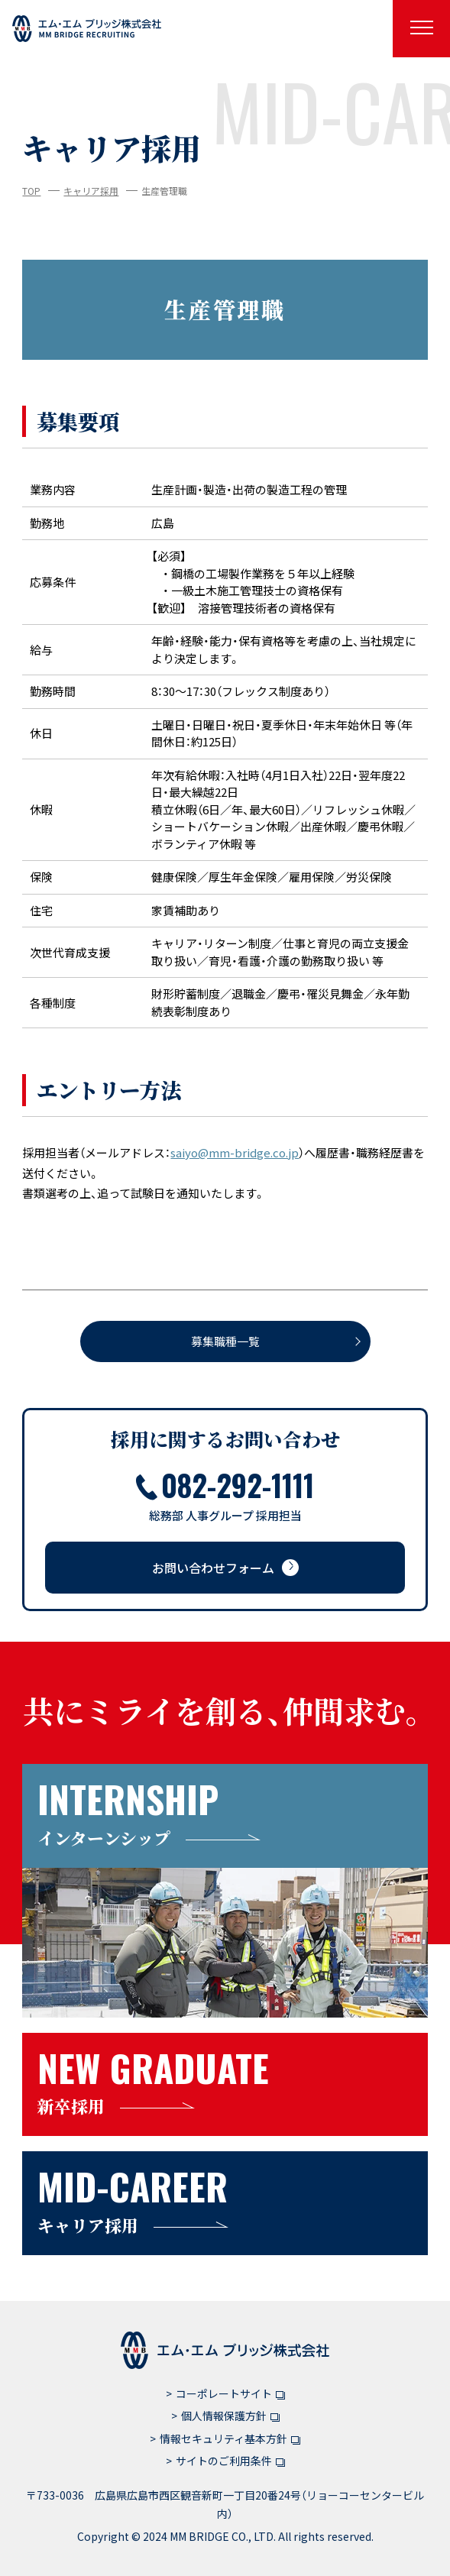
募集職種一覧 (225, 1341)
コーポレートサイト (230, 2393)
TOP (31, 190)
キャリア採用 (90, 190)
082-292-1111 (225, 1484)
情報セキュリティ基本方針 (230, 2438)
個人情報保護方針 (230, 2415)
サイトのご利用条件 (230, 2460)
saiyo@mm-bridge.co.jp (234, 1152)
